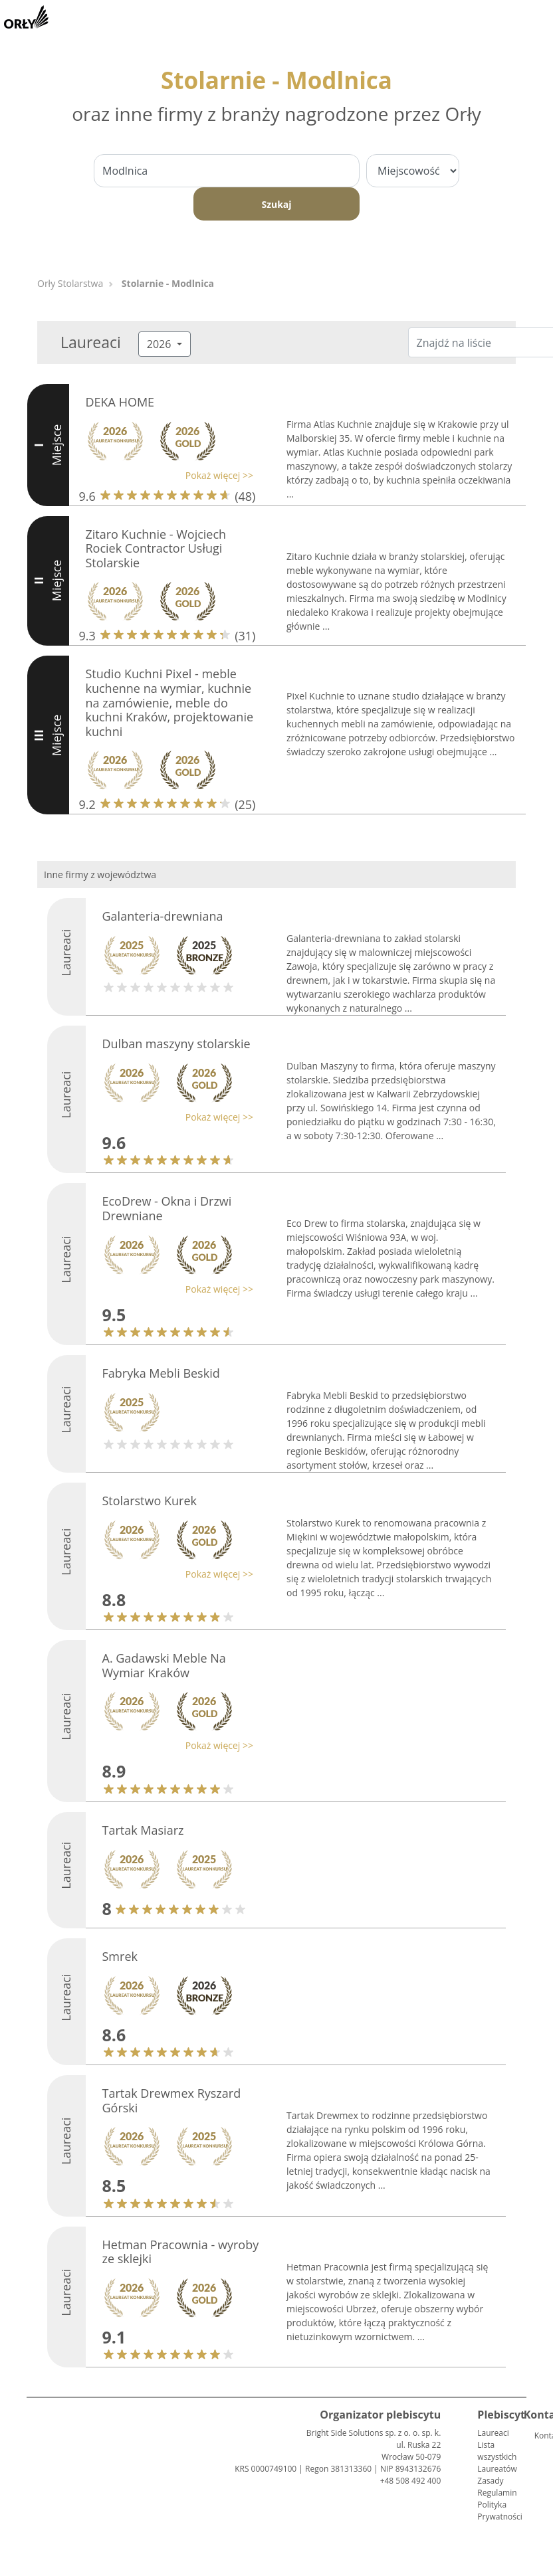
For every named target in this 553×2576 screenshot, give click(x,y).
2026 (160, 344)
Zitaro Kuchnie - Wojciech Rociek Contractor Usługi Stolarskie (156, 548)
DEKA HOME (120, 402)
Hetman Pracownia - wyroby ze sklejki (180, 2252)
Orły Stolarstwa (70, 283)
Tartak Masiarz (143, 1830)
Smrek (120, 1956)
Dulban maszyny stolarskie (176, 1044)
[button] (166, 475)
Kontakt (539, 2435)
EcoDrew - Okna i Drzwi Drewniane (167, 1208)
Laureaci (492, 2432)
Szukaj (276, 204)
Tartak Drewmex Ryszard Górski (171, 2100)
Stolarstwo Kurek (149, 1501)
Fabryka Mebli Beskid (161, 1373)
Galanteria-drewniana (162, 916)
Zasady (490, 2480)
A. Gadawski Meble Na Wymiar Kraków (164, 1665)
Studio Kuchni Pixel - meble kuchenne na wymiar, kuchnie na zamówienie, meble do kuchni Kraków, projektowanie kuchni (170, 702)
